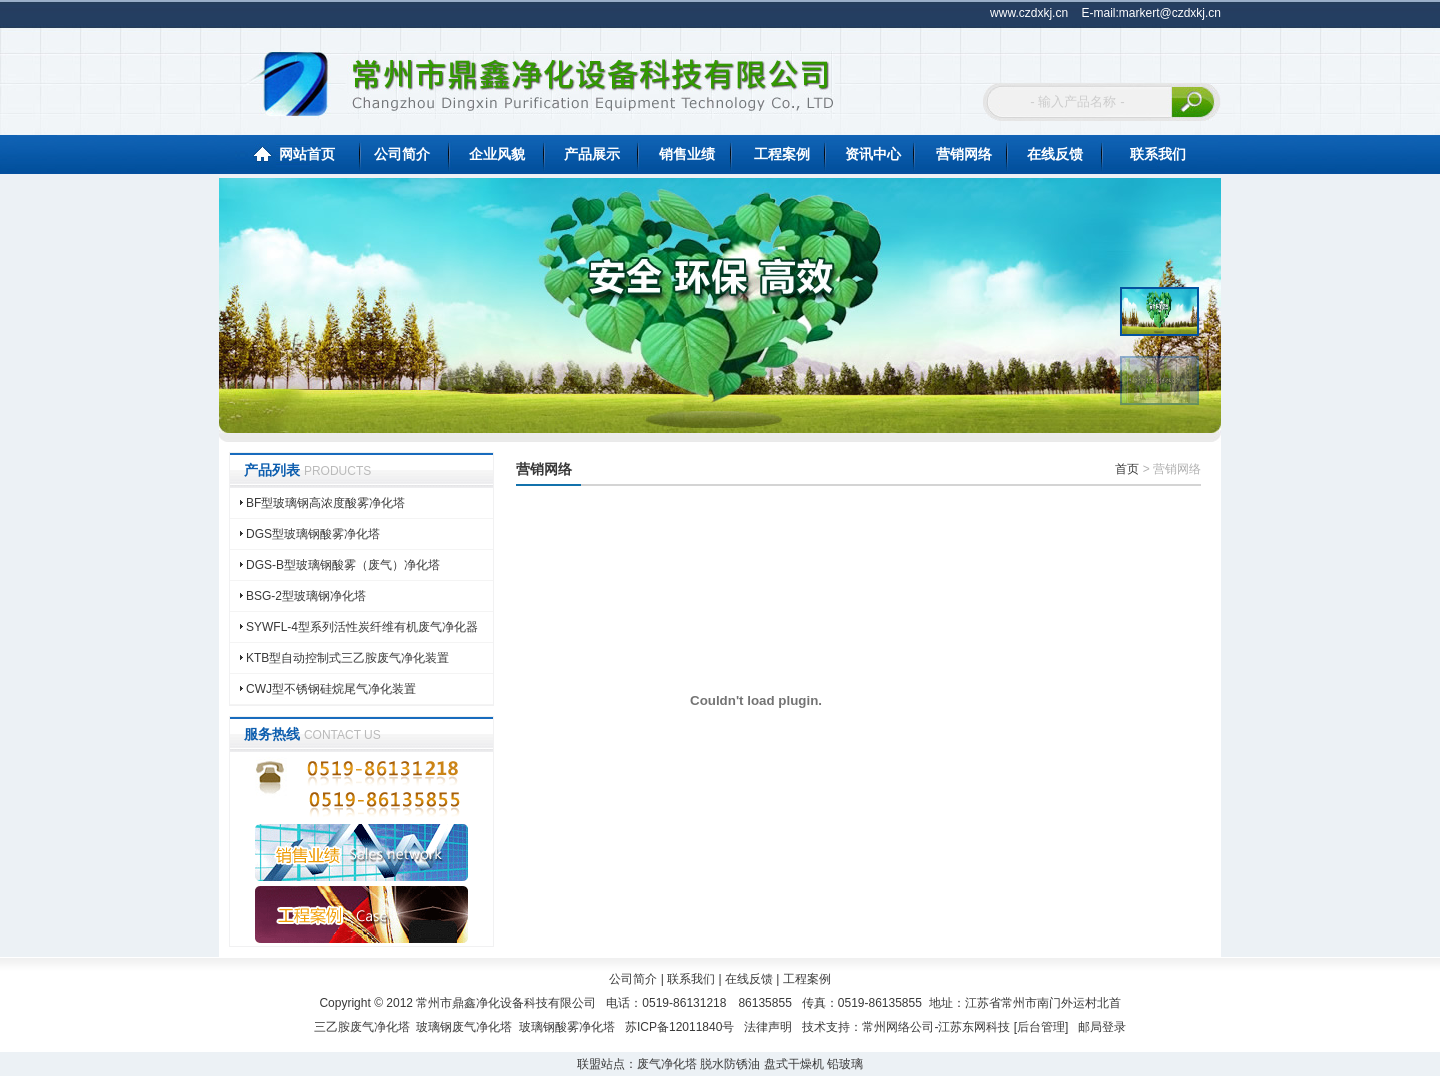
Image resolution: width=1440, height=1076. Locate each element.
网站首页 (307, 154)
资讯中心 (873, 154)
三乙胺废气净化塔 (362, 1027)
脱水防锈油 (730, 1064)
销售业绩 (687, 154)
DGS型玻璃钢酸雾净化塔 (313, 534)
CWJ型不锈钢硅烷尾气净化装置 (331, 689)
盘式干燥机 (794, 1064)
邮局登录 (1102, 1027)
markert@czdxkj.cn (1170, 13)
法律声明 (768, 1027)
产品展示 (592, 154)
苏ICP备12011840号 (679, 1027)
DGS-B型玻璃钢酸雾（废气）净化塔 (343, 565)
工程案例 (782, 154)
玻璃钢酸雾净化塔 (567, 1027)
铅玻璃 (845, 1064)
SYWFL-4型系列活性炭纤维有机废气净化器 (362, 627)
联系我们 (1158, 154)
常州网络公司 (898, 1027)
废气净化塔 (667, 1064)
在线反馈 (1055, 154)
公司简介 (402, 154)
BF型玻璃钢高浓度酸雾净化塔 (325, 503)
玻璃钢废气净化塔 (464, 1027)
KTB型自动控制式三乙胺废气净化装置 (347, 658)
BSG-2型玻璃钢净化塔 (306, 596)
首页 (1127, 469)
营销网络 (964, 154)
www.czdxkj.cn (1029, 13)
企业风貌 (497, 154)
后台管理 (1041, 1027)
